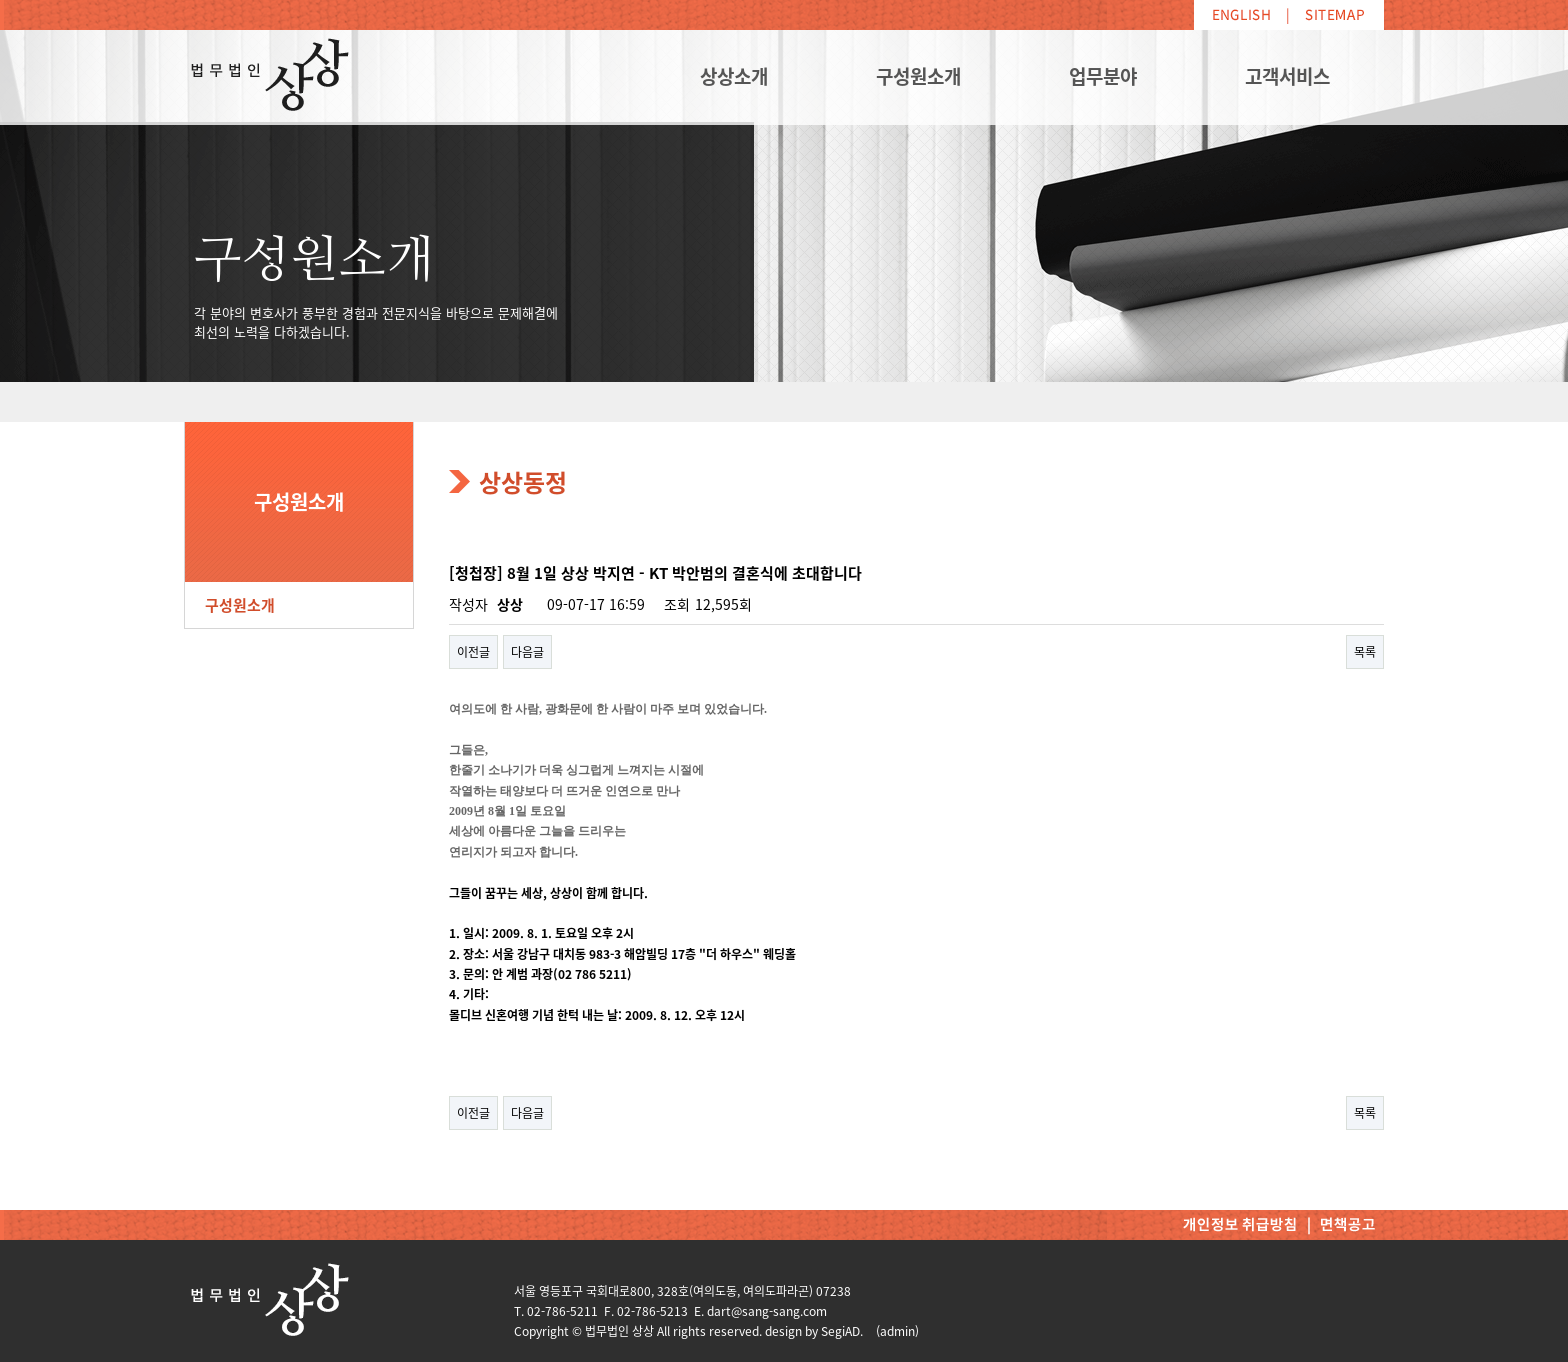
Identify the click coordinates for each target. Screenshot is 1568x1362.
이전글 (473, 652)
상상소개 (734, 76)
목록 (1365, 652)
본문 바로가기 (0, 0)
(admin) (897, 1331)
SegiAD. (842, 1331)
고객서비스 (1287, 76)
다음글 (527, 652)
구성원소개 (918, 76)
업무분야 (1103, 76)
